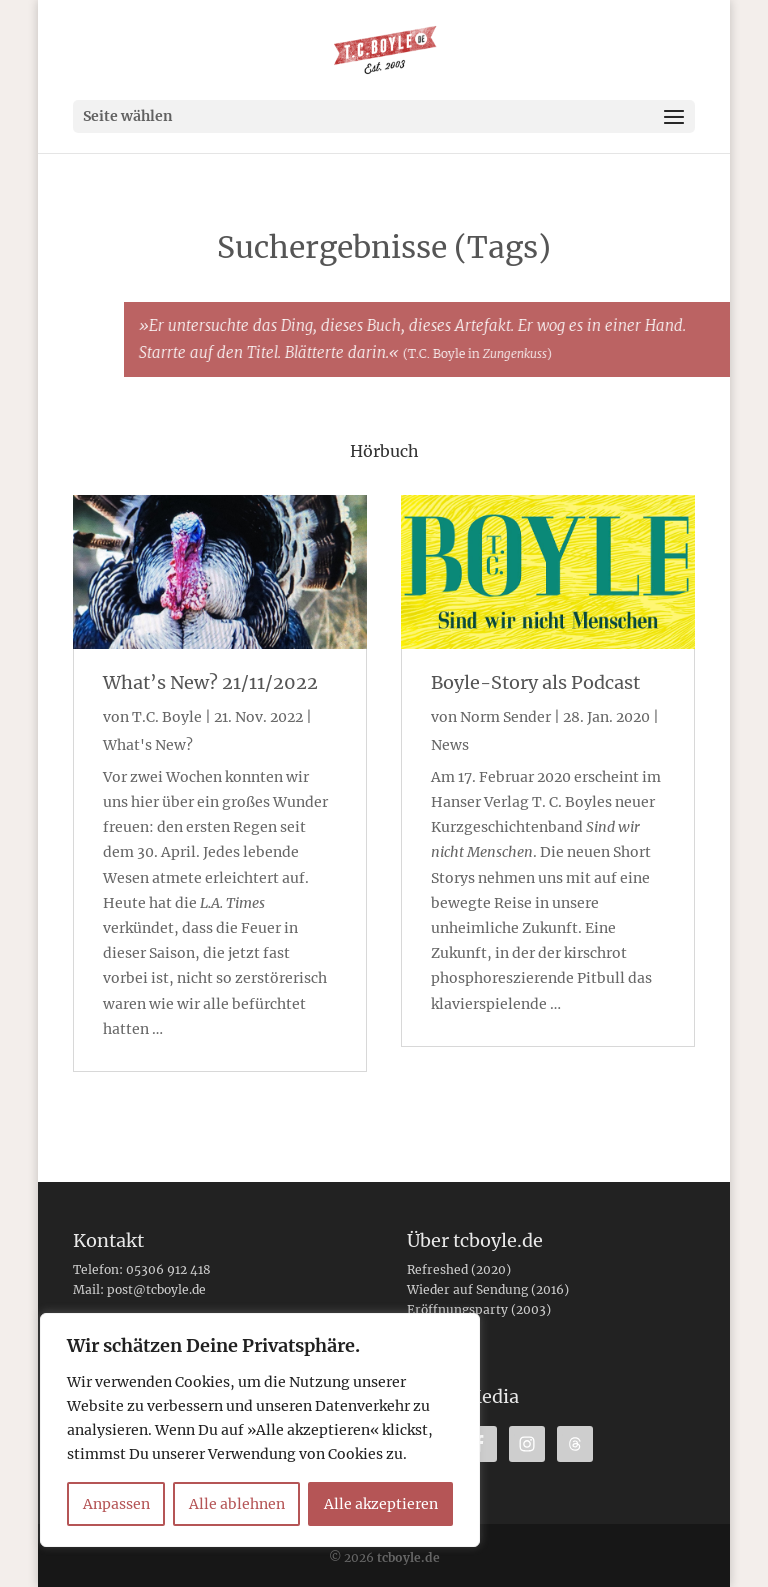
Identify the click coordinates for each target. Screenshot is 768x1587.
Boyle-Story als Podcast (535, 682)
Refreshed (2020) (459, 1269)
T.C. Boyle (167, 717)
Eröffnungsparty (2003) (479, 1309)
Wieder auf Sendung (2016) (488, 1289)
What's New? (148, 745)
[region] (260, 1430)
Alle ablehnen (237, 1504)
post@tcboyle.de (156, 1289)
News (450, 745)
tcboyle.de (408, 1557)
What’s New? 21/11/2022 (210, 682)
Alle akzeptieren (381, 1504)
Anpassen (116, 1504)
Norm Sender (505, 717)
